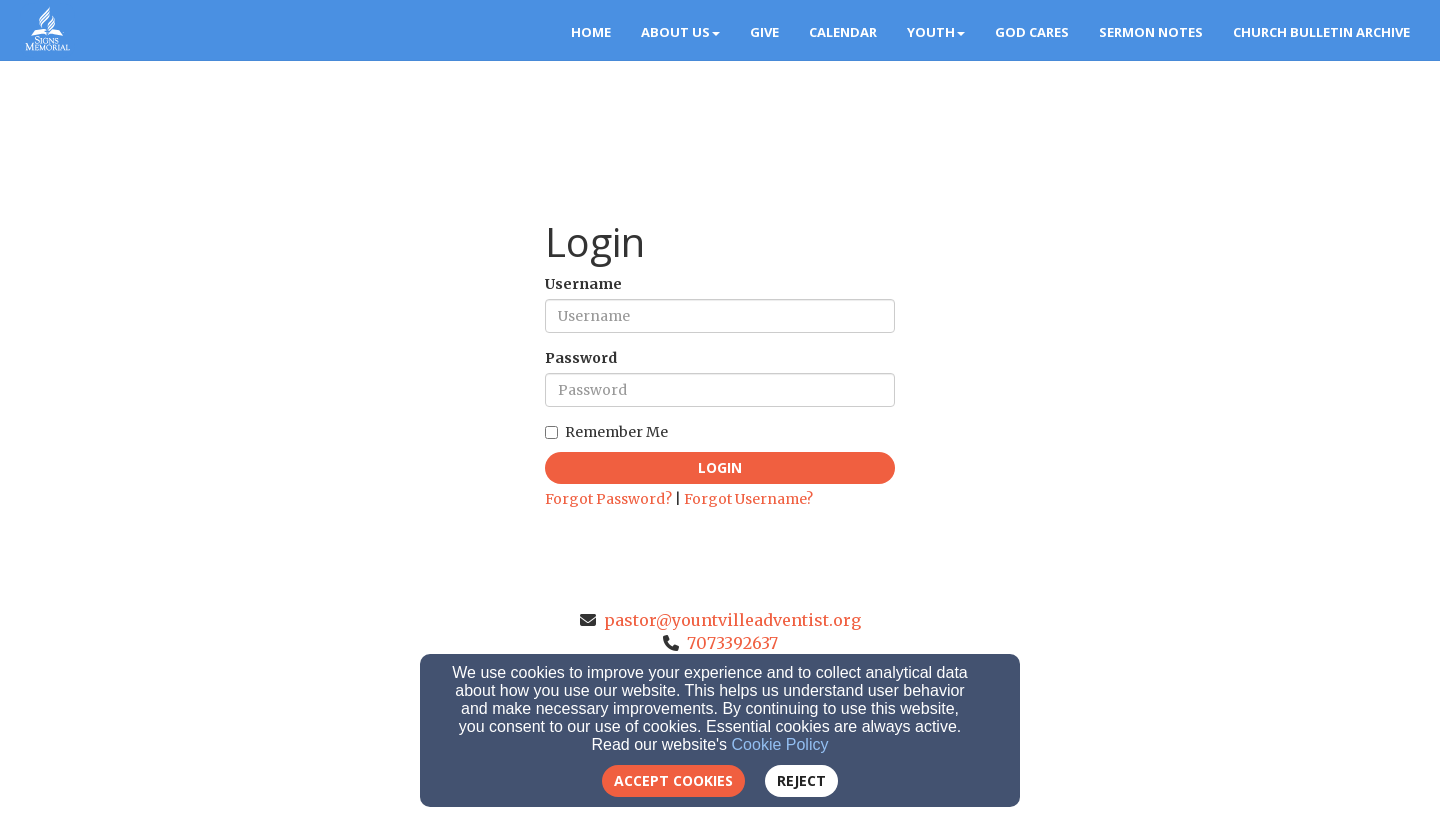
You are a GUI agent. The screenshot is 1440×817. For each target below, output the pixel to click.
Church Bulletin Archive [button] (1321, 32)
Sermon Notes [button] (1151, 32)
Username (583, 284)
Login (720, 467)
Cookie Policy (780, 744)
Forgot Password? (608, 499)
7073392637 (732, 643)
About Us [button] (680, 32)
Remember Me (606, 432)
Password (581, 358)
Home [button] (591, 32)
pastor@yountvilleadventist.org (732, 620)
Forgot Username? (748, 499)
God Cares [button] (1032, 32)
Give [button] (764, 32)
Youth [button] (936, 32)
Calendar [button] (843, 32)
